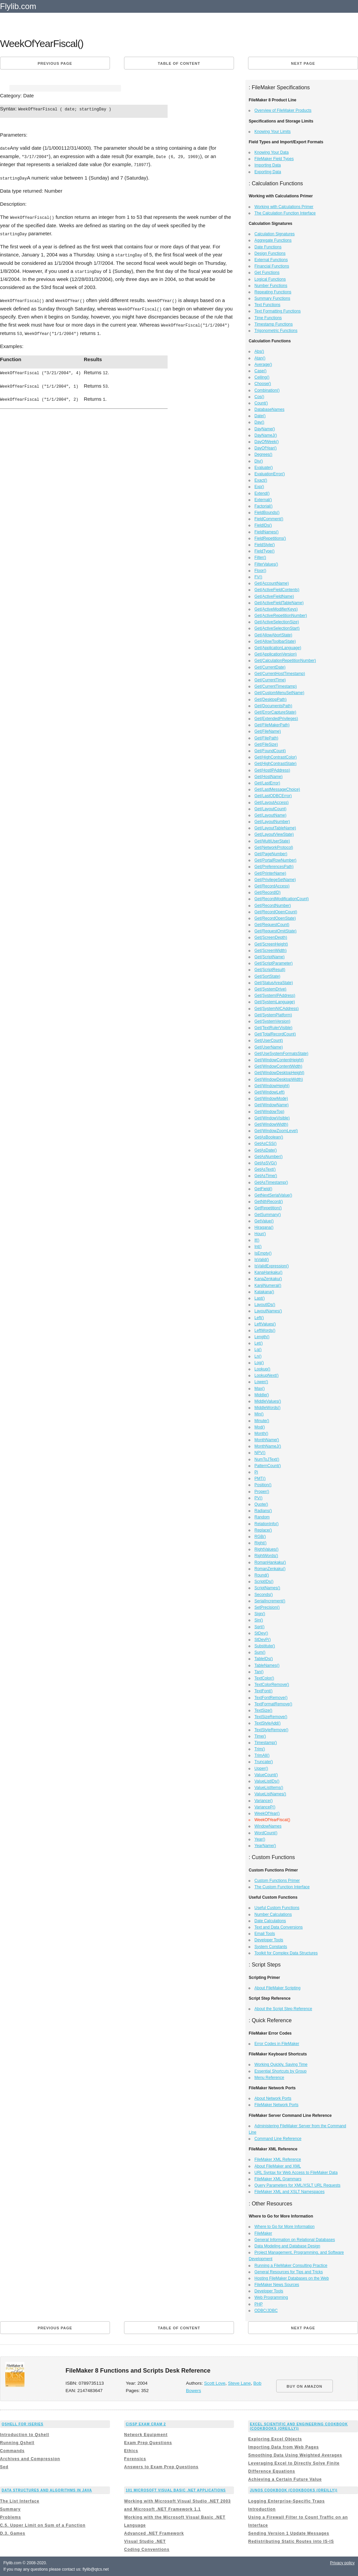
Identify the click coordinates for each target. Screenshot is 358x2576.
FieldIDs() (263, 525)
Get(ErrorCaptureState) (275, 712)
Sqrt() (259, 1626)
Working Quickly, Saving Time (280, 2064)
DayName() (264, 429)
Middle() (261, 1395)
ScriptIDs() (264, 1581)
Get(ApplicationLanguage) (277, 647)
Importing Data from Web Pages (283, 2447)
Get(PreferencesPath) (274, 866)
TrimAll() (262, 1755)
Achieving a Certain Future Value (284, 2479)
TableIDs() (263, 1658)
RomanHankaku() (270, 1562)
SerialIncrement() (269, 1601)
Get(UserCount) (268, 1040)
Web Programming (271, 2297)
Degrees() (263, 454)
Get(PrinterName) (270, 873)
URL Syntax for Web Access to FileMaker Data (296, 2172)
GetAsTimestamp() (271, 1182)
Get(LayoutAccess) (271, 802)
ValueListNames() (270, 1794)
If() (256, 1240)
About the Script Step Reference (283, 2008)
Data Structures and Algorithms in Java (47, 2490)
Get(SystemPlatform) (273, 1015)
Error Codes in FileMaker (276, 2043)
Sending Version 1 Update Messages (288, 2533)
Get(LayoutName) (270, 815)
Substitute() (264, 1646)
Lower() (261, 1381)
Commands (12, 2450)
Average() (263, 364)
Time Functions (268, 317)
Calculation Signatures (274, 234)
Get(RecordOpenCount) (275, 912)
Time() (260, 1736)
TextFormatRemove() (273, 1704)
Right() (260, 1543)
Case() (260, 371)
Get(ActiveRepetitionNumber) (280, 615)
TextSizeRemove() (270, 1716)
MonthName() (266, 1440)
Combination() (267, 390)
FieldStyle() (264, 544)
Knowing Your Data (271, 152)
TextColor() (264, 1678)
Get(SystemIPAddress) (274, 995)
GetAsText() (265, 1169)
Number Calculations (273, 1914)
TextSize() (263, 1710)
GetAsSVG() (265, 1163)
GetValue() (264, 1221)
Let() (258, 1343)
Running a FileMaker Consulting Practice (290, 2265)
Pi (256, 1472)
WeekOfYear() (267, 1813)
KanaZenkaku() (268, 1278)
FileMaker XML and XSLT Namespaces (289, 2191)
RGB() (260, 1536)
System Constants (270, 1946)
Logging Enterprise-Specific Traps (286, 2501)
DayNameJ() (265, 435)
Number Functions (270, 285)
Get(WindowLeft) (269, 1092)
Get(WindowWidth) (271, 1124)
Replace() (263, 1530)
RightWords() (266, 1555)
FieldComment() (268, 519)
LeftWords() (264, 1330)
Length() (262, 1336)
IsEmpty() (263, 1253)
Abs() (259, 351)
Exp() (259, 486)
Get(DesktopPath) (270, 699)
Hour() (260, 1233)
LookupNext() (266, 1375)
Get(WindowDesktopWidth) (278, 1079)
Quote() (261, 1504)
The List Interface (19, 2501)
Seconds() (263, 1594)
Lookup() (262, 1369)
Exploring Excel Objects (275, 2439)
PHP (258, 2304)
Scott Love (215, 2383)
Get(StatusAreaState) (273, 982)
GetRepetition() (268, 1208)
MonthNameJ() (267, 1446)
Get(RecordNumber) (272, 905)
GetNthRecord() (268, 1201)
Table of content (179, 63)
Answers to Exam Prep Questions (161, 2467)
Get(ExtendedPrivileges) (276, 718)
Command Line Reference (277, 2138)
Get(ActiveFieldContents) (276, 589)
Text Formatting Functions (277, 311)
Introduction (262, 2509)
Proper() (261, 1491)
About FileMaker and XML (277, 2166)
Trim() (259, 1749)
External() (263, 499)
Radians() (263, 1510)
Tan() (258, 1671)
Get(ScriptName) (269, 957)
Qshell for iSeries (23, 2424)
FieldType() (264, 551)
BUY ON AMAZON (304, 2386)
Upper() (261, 1768)
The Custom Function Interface (282, 1887)
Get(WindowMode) (271, 1098)
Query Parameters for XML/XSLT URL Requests (297, 2185)
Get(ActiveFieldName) (274, 596)
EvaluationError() (269, 474)
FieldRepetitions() (270, 538)
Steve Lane (239, 2383)
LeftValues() (265, 1324)
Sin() (258, 1620)
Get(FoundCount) (270, 750)
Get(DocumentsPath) (273, 705)
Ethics (131, 2450)
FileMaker (263, 2233)
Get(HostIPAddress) (272, 770)
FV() (258, 577)
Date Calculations (270, 1920)
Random (262, 1517)
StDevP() (262, 1639)
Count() (261, 403)
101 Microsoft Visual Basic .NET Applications (176, 2490)
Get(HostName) (268, 776)
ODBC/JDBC (266, 2310)
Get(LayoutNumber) (272, 821)
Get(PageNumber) (270, 854)
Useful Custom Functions (276, 1907)
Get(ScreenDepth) (270, 937)
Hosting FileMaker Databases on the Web (291, 2278)
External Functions (271, 259)
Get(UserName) (268, 1047)
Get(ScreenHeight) (271, 944)
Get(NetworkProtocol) (273, 847)
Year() (259, 1839)
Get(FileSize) (266, 744)
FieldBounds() (267, 512)
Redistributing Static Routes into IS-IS (291, 2541)
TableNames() (267, 1665)
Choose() (262, 383)
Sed (4, 2467)
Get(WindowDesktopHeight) (279, 1072)
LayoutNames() (268, 1311)
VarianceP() (264, 1807)
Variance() (263, 1800)
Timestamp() (265, 1742)
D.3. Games (12, 2533)
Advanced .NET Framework (154, 2533)
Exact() (260, 480)
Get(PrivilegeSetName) (275, 879)
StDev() (261, 1633)
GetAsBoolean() (268, 1137)
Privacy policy (342, 2563)
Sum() (259, 1652)
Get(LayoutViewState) (274, 834)
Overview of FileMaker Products (282, 110)
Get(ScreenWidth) (270, 950)
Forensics (135, 2459)
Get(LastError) (267, 783)
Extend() (262, 493)
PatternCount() (267, 1465)
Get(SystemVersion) (272, 1021)
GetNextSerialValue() (273, 1195)
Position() (263, 1485)
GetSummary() (267, 1214)
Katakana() (264, 1292)
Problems (10, 2517)
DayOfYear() (265, 448)
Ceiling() (262, 377)
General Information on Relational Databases (294, 2239)
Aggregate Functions (273, 240)
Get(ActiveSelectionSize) (276, 622)
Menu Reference (269, 2077)
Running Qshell (17, 2442)
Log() (259, 1362)
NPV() (259, 1452)
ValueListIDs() (266, 1781)
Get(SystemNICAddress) (276, 1008)
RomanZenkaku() (270, 1568)
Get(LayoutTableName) (275, 828)
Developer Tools (268, 1940)
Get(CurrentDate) (270, 667)
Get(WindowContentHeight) (279, 1060)
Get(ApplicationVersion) (275, 654)
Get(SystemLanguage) (274, 1002)
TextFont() (263, 1691)
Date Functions (268, 247)
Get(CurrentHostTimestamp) (279, 673)
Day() (259, 422)
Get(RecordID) (267, 892)
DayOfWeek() (266, 441)
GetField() (263, 1188)
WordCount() (265, 1833)
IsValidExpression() (271, 1266)
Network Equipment (146, 2434)
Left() (259, 1317)
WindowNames (268, 1826)
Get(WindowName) (271, 1105)
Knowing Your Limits (272, 131)
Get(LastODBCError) (273, 795)
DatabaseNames (269, 409)
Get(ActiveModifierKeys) (276, 609)
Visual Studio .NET (145, 2541)
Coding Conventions (146, 2549)
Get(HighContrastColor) (275, 757)
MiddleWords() (267, 1407)
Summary (10, 2509)
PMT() (259, 1478)
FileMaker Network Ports (276, 2104)
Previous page (55, 63)
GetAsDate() (265, 1150)
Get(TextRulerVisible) (273, 1027)
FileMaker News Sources (276, 2284)
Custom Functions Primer (277, 1880)
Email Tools (264, 1933)
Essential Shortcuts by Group (280, 2071)
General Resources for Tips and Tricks (288, 2272)
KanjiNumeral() (267, 1285)
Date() (259, 416)
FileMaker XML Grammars (277, 2179)
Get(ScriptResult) (269, 969)
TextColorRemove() (271, 1684)
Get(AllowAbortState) (273, 635)
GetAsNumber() (268, 1156)
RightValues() (266, 1549)
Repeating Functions (272, 292)
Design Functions (270, 253)
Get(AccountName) (271, 583)
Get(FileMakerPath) (272, 725)
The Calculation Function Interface (285, 213)
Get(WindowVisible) (272, 1118)
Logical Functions (270, 279)
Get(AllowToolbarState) (275, 641)
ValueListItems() (268, 1787)
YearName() (265, 1845)
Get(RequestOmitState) (275, 931)
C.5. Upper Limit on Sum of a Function (42, 2525)
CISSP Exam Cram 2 (146, 2424)
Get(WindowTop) (269, 1111)
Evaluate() (263, 467)
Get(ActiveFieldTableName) (279, 602)
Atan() (259, 358)
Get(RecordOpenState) (275, 918)
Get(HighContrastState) (275, 763)
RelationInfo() (266, 1523)
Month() (261, 1433)
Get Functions (267, 272)
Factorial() (263, 506)
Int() (257, 1246)
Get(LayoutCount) (270, 809)
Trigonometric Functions (275, 330)
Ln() (257, 1356)
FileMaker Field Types (274, 158)
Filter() (260, 557)
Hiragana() (264, 1227)
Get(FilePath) (266, 738)
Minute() (261, 1420)
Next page (303, 63)
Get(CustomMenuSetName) (279, 692)
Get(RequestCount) (271, 924)
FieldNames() (266, 532)
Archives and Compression (30, 2459)
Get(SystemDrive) (270, 989)
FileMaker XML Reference (277, 2159)
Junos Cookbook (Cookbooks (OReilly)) (293, 2490)
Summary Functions (272, 298)
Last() (259, 1298)
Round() (261, 1575)
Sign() (259, 1613)
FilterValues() (266, 564)
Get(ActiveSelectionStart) (277, 628)
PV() (258, 1498)
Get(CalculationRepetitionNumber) (285, 660)
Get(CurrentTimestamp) (275, 686)
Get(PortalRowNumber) (275, 860)
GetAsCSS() (265, 1143)
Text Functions (267, 304)
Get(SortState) (267, 976)
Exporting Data (267, 171)
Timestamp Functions (273, 324)
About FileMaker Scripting (277, 1988)
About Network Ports (272, 2098)
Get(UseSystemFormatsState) (281, 1053)
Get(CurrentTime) (270, 680)
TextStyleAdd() (267, 1723)
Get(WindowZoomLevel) (276, 1130)
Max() (259, 1388)
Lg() (257, 1349)
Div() (258, 461)
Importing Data (267, 165)
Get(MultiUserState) (272, 841)
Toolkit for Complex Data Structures (286, 1953)
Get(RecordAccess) (272, 886)
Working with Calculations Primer (283, 206)
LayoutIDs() (264, 1304)
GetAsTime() (265, 1175)
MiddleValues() (267, 1401)
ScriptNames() (267, 1588)
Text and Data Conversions (278, 1927)
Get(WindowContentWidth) (278, 1066)
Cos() (259, 396)
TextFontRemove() (271, 1697)
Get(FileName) (267, 731)
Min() (258, 1414)
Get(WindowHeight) (272, 1085)
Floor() (260, 570)
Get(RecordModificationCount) (281, 898)
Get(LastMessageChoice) (277, 789)
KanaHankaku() (268, 1272)
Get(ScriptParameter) (273, 963)
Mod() (259, 1427)
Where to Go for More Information (284, 2226)
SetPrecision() (267, 1607)
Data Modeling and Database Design (287, 2246)
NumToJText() (266, 1459)
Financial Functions (271, 266)
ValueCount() (266, 1774)
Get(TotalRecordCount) (275, 1034)
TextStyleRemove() (271, 1730)
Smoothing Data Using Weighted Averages (295, 2455)
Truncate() (263, 1761)
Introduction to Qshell (24, 2434)
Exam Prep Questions (148, 2442)
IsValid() (261, 1259)
